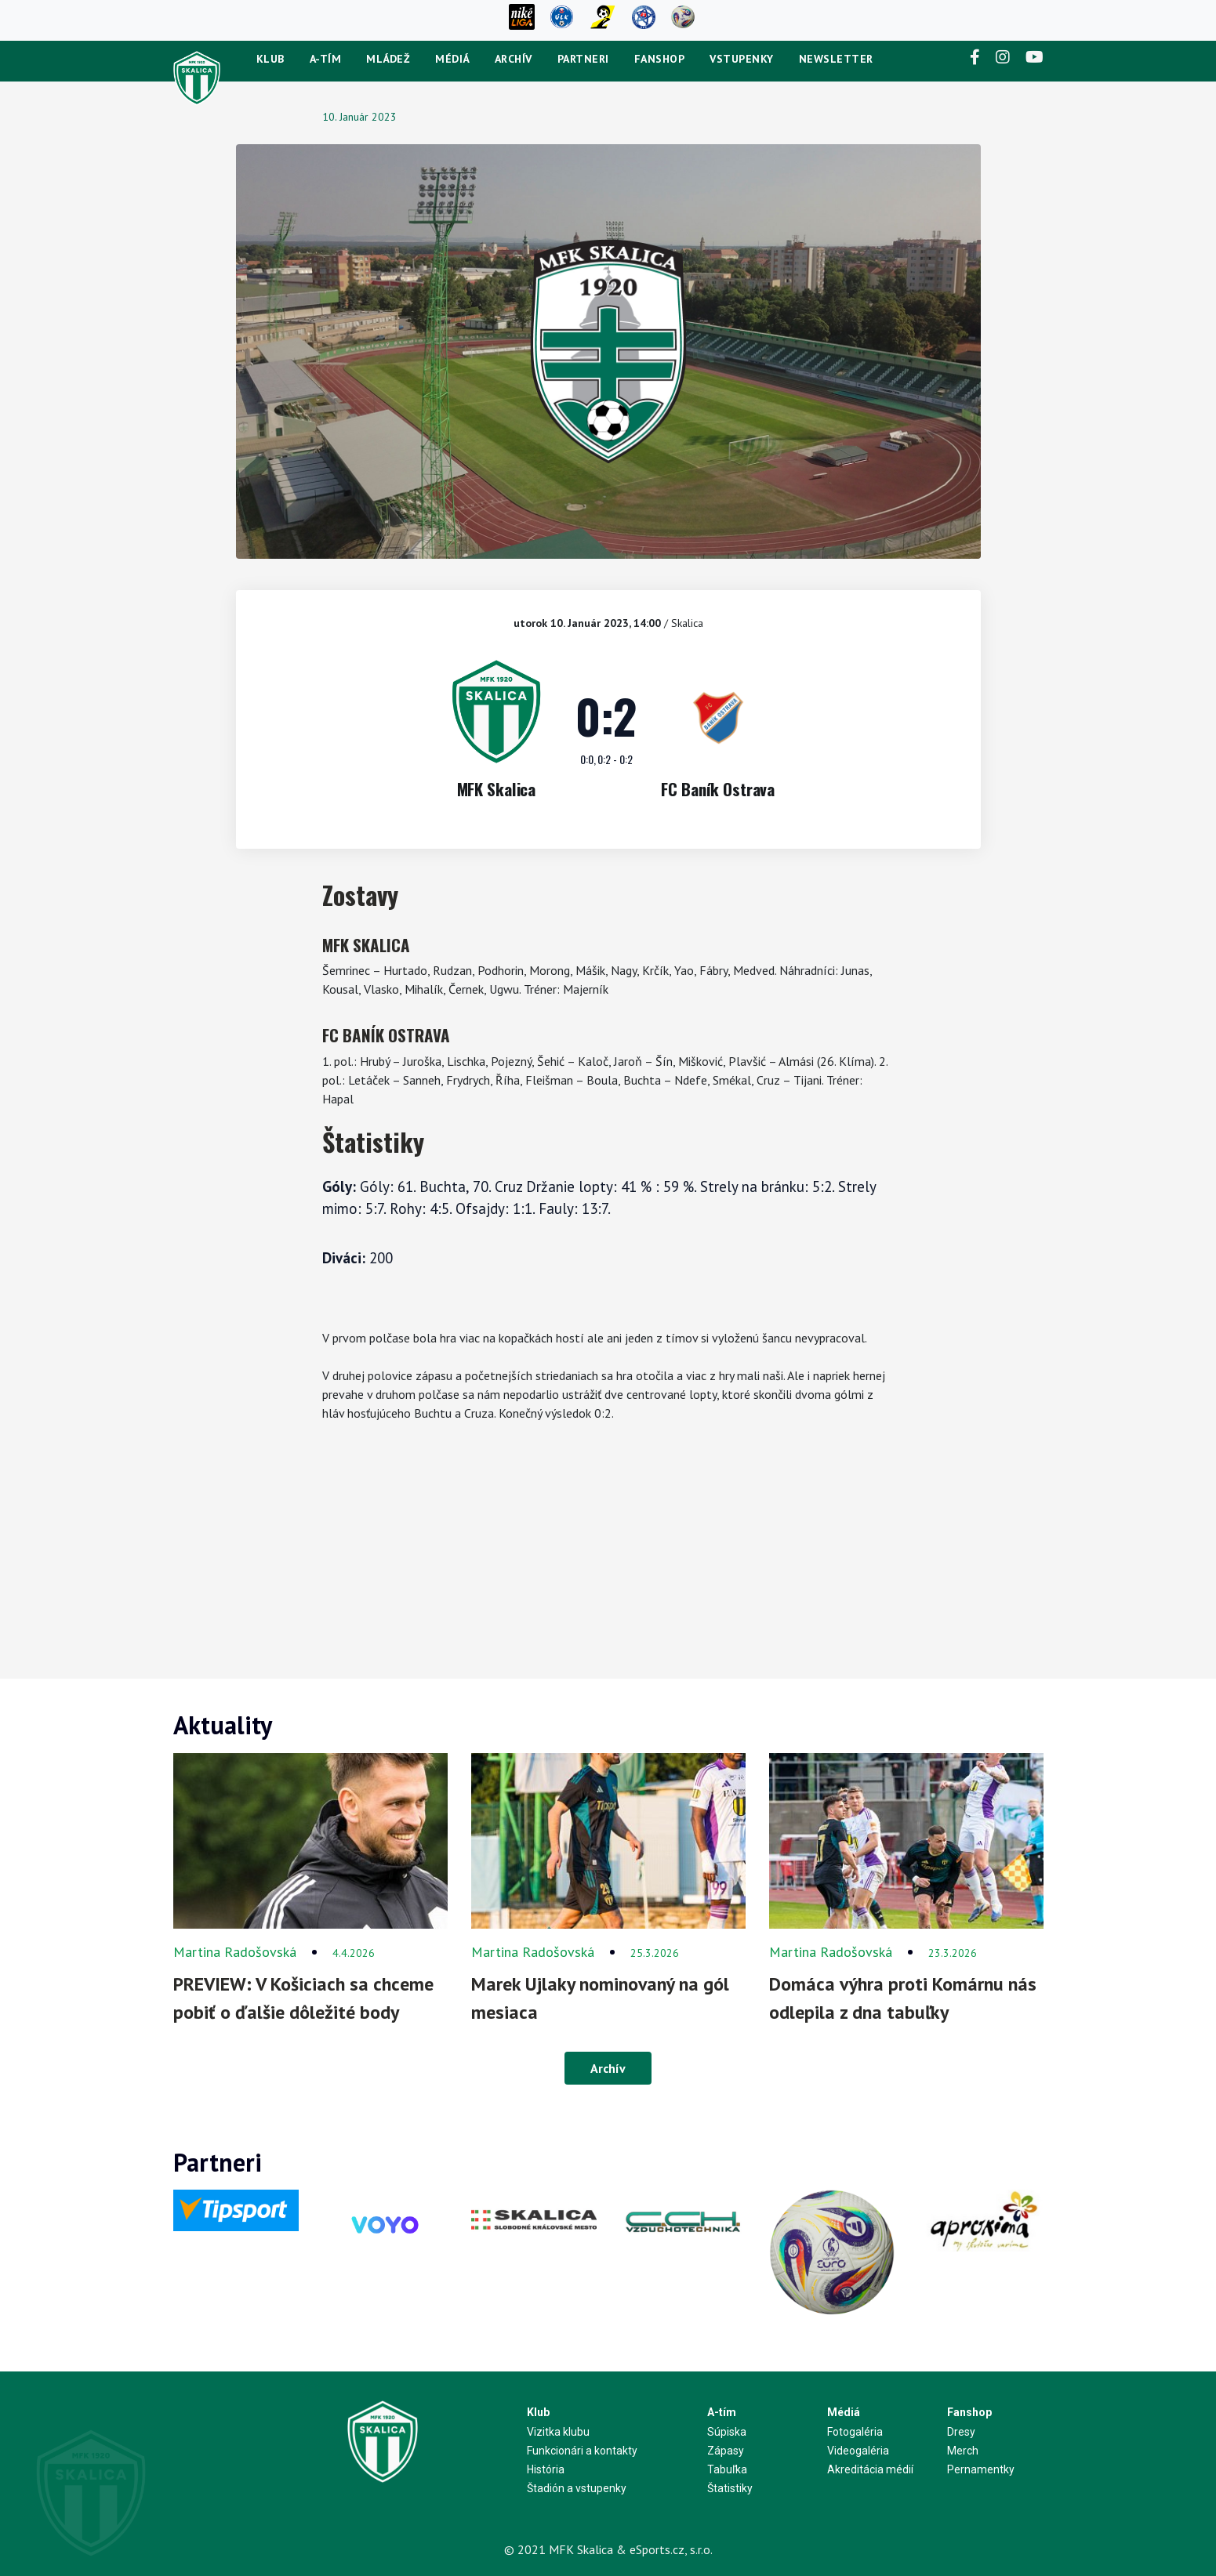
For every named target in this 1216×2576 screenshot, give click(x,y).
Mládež (388, 59)
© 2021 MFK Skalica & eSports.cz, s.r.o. (608, 2549)
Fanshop (659, 59)
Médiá (452, 59)
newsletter (836, 59)
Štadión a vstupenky (576, 2488)
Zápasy (725, 2450)
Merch (962, 2450)
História (545, 2469)
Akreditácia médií (870, 2469)
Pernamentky (981, 2469)
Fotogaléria (855, 2432)
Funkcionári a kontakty (582, 2450)
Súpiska (726, 2432)
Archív (513, 59)
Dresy (961, 2432)
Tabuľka (727, 2469)
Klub (270, 59)
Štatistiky (730, 2488)
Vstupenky (742, 59)
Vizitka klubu (558, 2432)
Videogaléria (858, 2450)
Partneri (583, 59)
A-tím (326, 59)
